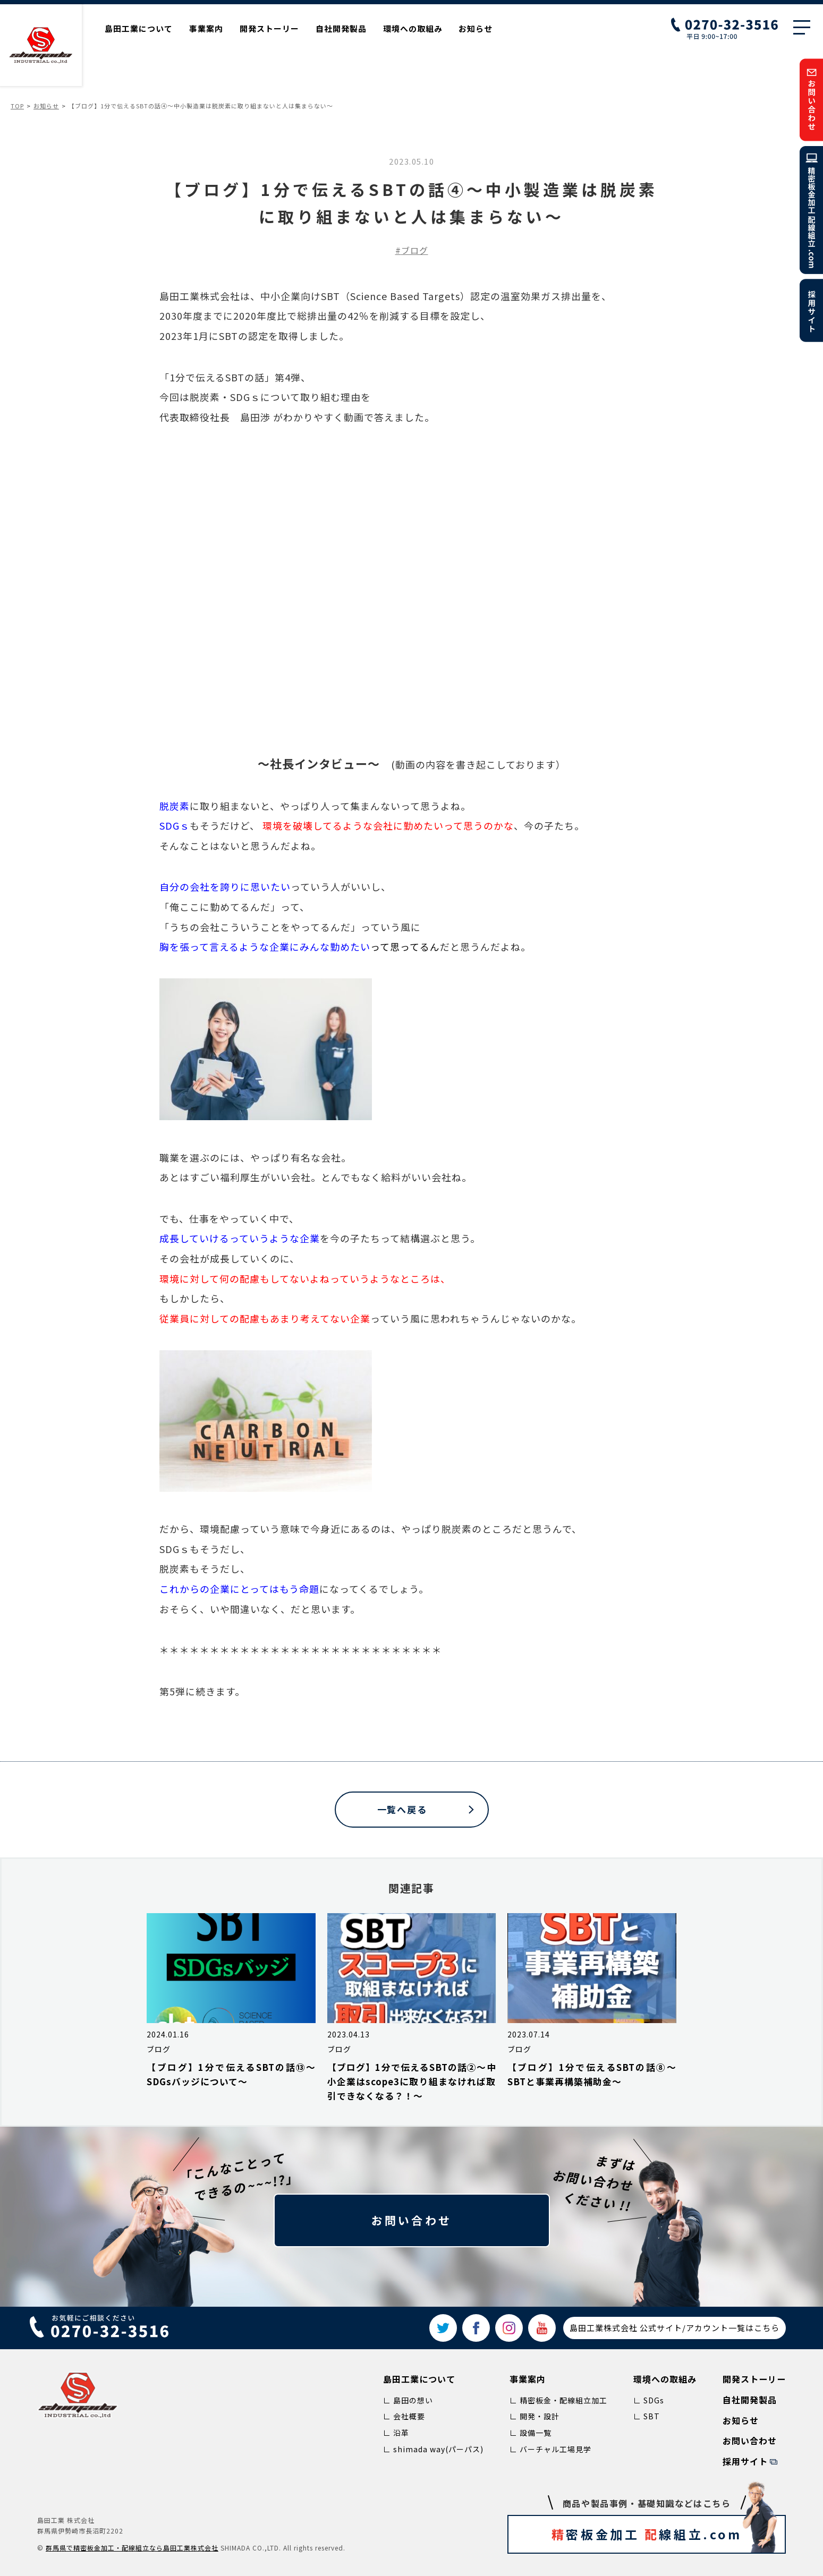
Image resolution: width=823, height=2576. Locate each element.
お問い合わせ (411, 2220)
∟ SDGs (648, 2400)
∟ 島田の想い (408, 2400)
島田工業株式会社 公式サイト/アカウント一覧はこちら (674, 2327)
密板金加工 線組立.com (665, 2534)
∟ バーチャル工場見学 (550, 2449)
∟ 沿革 (396, 2432)
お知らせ (476, 28)
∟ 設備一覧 (531, 2432)
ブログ (414, 250)
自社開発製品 (341, 28)
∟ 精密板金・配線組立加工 (558, 2400)
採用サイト (745, 2461)
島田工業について (139, 28)
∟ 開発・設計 (534, 2416)
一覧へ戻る (402, 1809)
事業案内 (206, 28)
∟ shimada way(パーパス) (433, 2449)
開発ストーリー (269, 28)
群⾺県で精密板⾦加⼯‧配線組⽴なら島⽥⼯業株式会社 (132, 2547)
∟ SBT (646, 2416)
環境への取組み (413, 28)
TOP (17, 105)
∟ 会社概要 (404, 2416)
